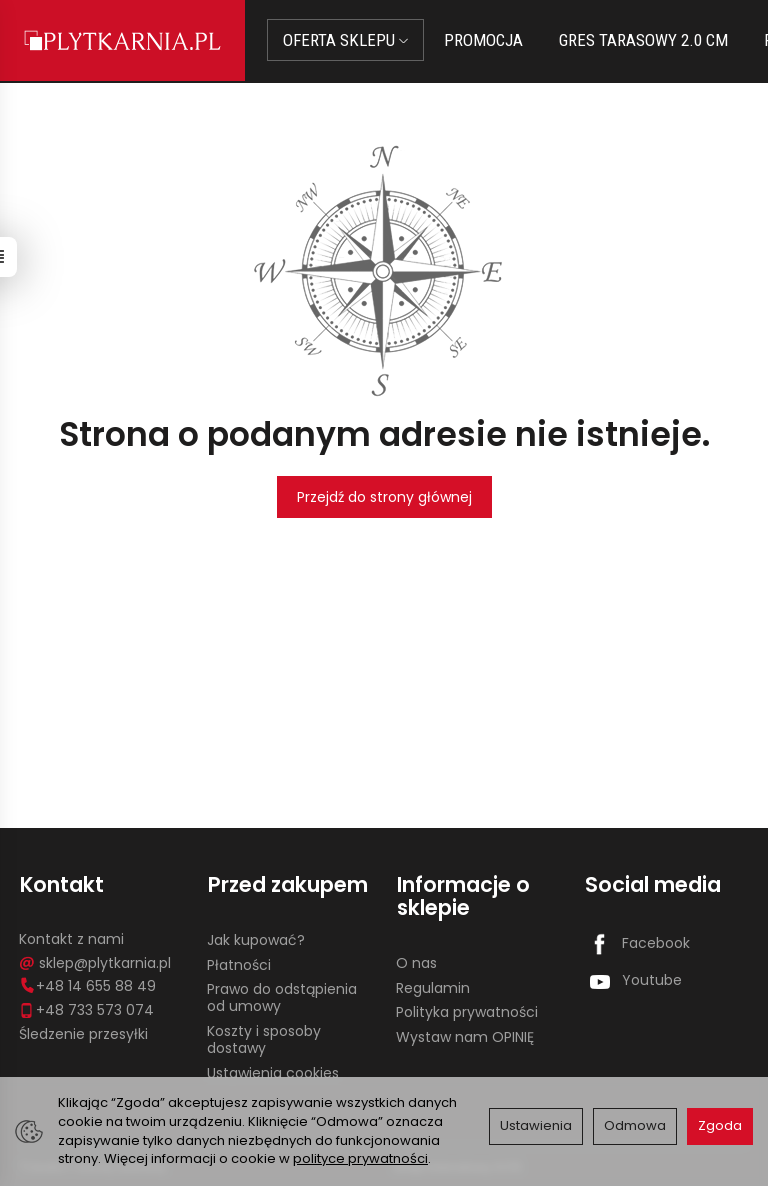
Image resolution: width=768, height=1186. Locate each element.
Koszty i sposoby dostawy (264, 1037)
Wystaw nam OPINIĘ (465, 1036)
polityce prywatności (360, 1158)
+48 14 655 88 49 (87, 985)
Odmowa (635, 1125)
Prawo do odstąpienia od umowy (282, 996)
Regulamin (433, 986)
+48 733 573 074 (86, 1008)
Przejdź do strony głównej (384, 497)
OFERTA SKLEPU (347, 40)
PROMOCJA (485, 40)
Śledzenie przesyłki (83, 1032)
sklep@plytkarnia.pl (95, 961)
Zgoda (720, 1125)
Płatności (239, 963)
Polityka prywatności (467, 1011)
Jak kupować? (256, 938)
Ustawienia (536, 1125)
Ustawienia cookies (273, 1071)
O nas (416, 961)
